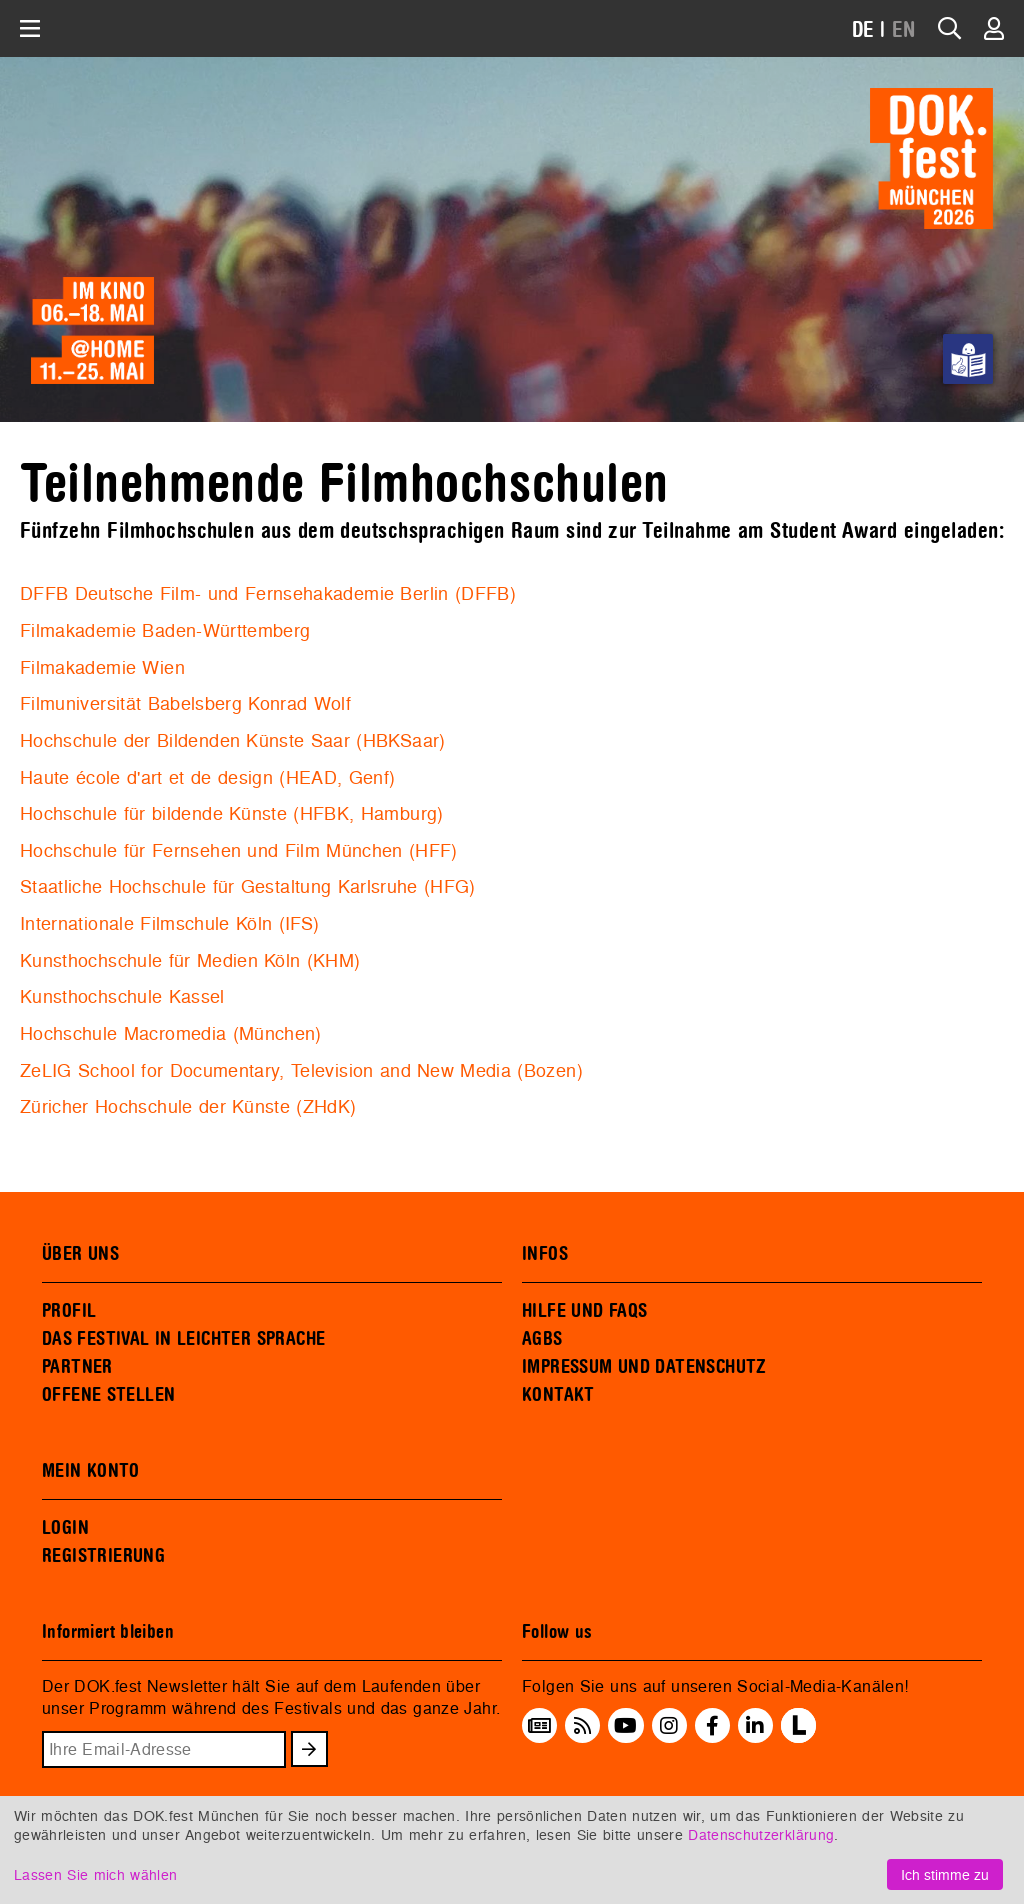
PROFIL (69, 1311)
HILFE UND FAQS (584, 1311)
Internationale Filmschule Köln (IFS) (169, 923)
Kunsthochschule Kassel (122, 996)
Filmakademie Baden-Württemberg (165, 630)
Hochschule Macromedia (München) (171, 1033)
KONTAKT (558, 1395)
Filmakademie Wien (102, 667)
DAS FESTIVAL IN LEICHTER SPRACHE (183, 1339)
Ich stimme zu (945, 1874)
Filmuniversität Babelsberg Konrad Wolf (185, 703)
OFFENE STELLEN (108, 1395)
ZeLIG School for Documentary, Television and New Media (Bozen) (301, 1070)
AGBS (542, 1339)
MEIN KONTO (91, 1471)
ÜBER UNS (80, 1254)
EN (904, 30)
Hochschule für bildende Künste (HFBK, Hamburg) (232, 813)
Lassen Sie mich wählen (95, 1874)
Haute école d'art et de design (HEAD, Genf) (207, 777)
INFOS (545, 1254)
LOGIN (65, 1528)
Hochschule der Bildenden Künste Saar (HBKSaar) (233, 740)
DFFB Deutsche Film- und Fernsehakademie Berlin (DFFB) (268, 593)
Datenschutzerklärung (761, 1834)
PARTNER (77, 1367)
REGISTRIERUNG (103, 1556)
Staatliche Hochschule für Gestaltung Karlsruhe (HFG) (248, 886)
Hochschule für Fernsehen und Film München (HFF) (239, 850)
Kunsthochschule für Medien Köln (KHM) (190, 960)
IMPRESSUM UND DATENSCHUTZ (644, 1367)
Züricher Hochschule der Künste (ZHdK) (188, 1106)
